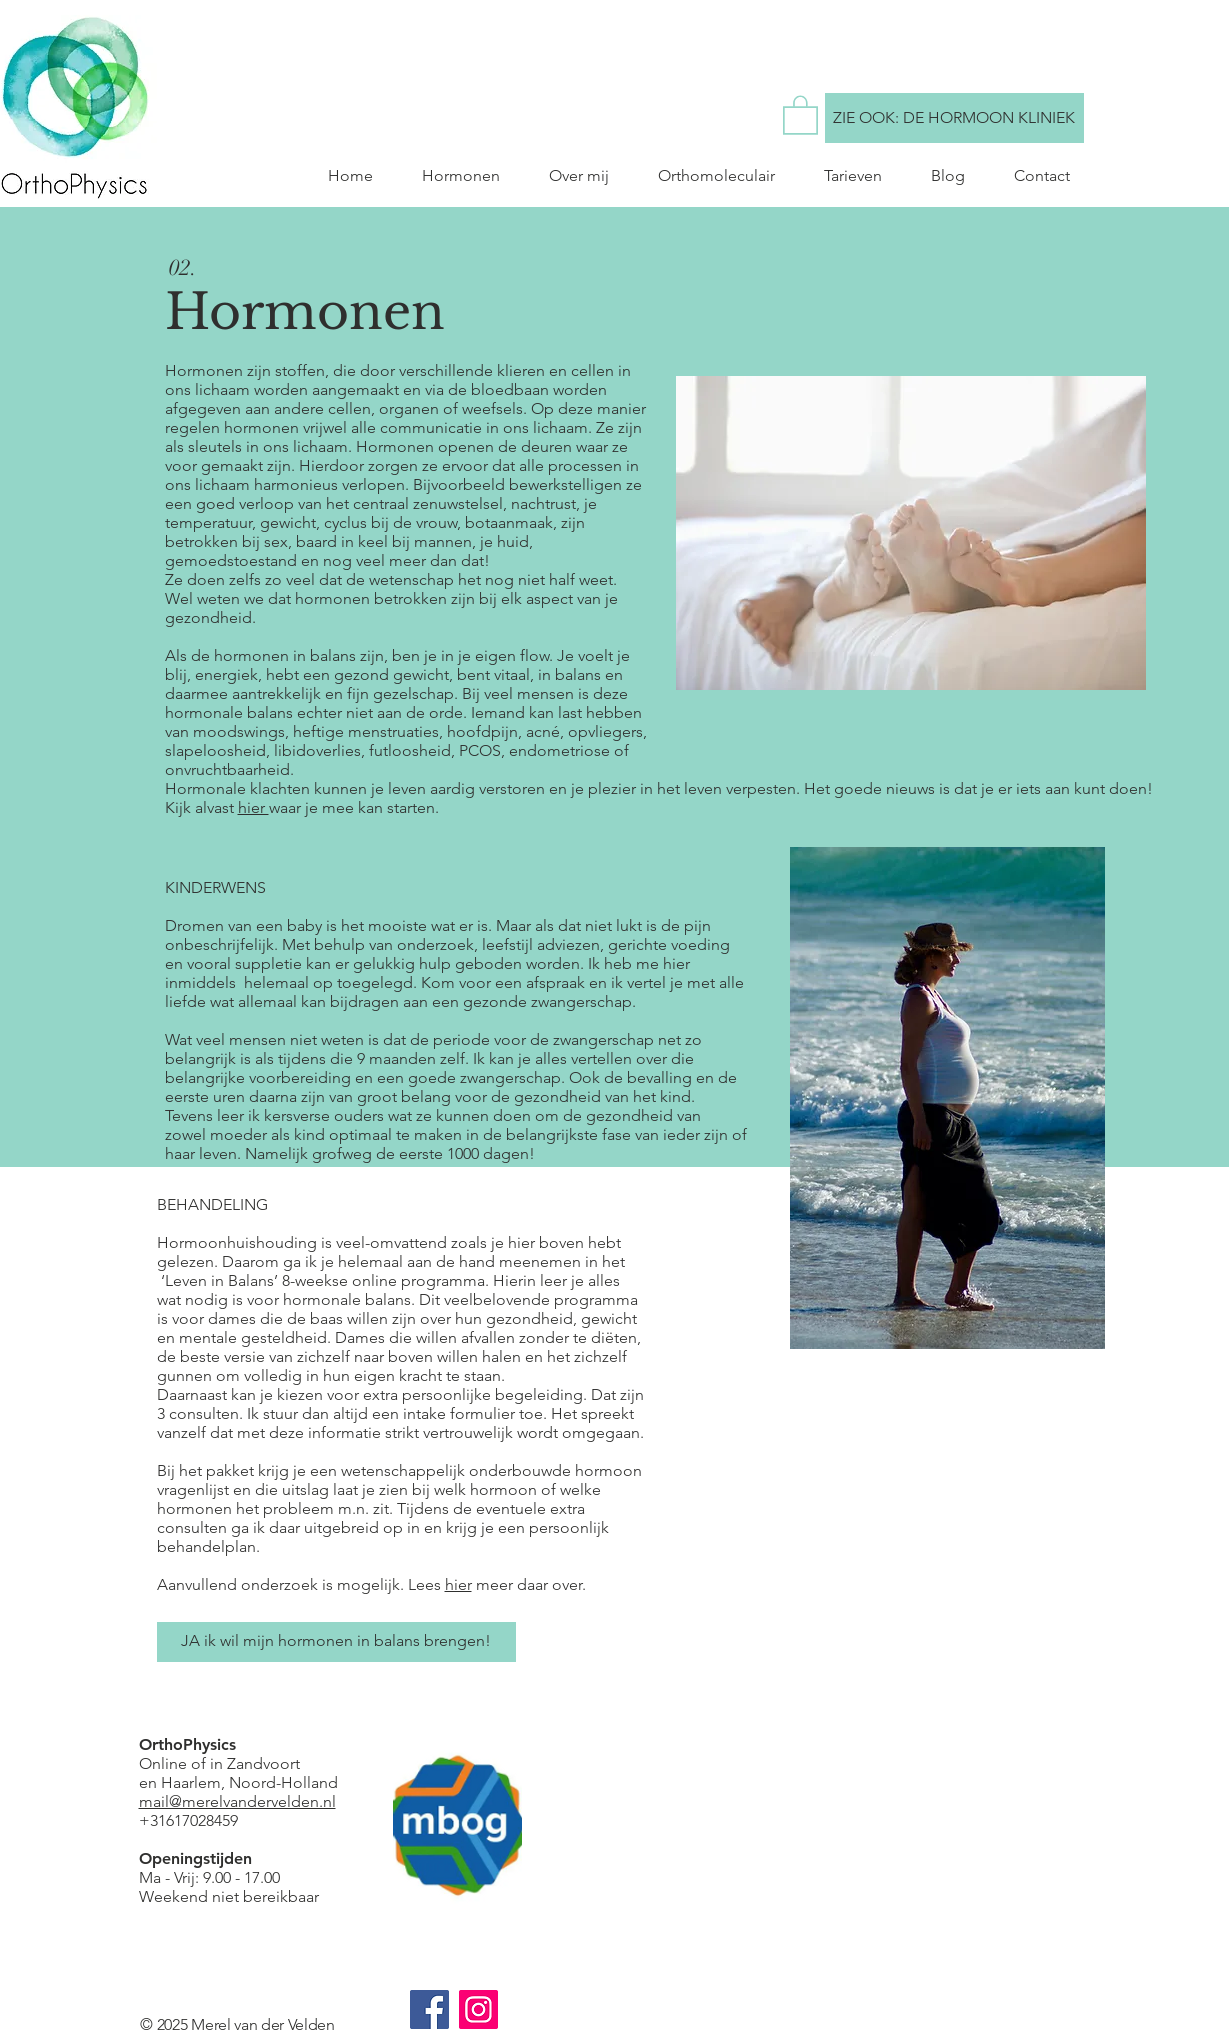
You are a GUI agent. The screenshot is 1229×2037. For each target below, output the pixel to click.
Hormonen (305, 311)
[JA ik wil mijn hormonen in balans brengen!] (336, 1642)
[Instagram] (478, 2009)
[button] (800, 114)
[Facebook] (429, 2009)
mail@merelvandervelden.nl (237, 1801)
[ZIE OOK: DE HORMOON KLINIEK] (954, 118)
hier (253, 807)
